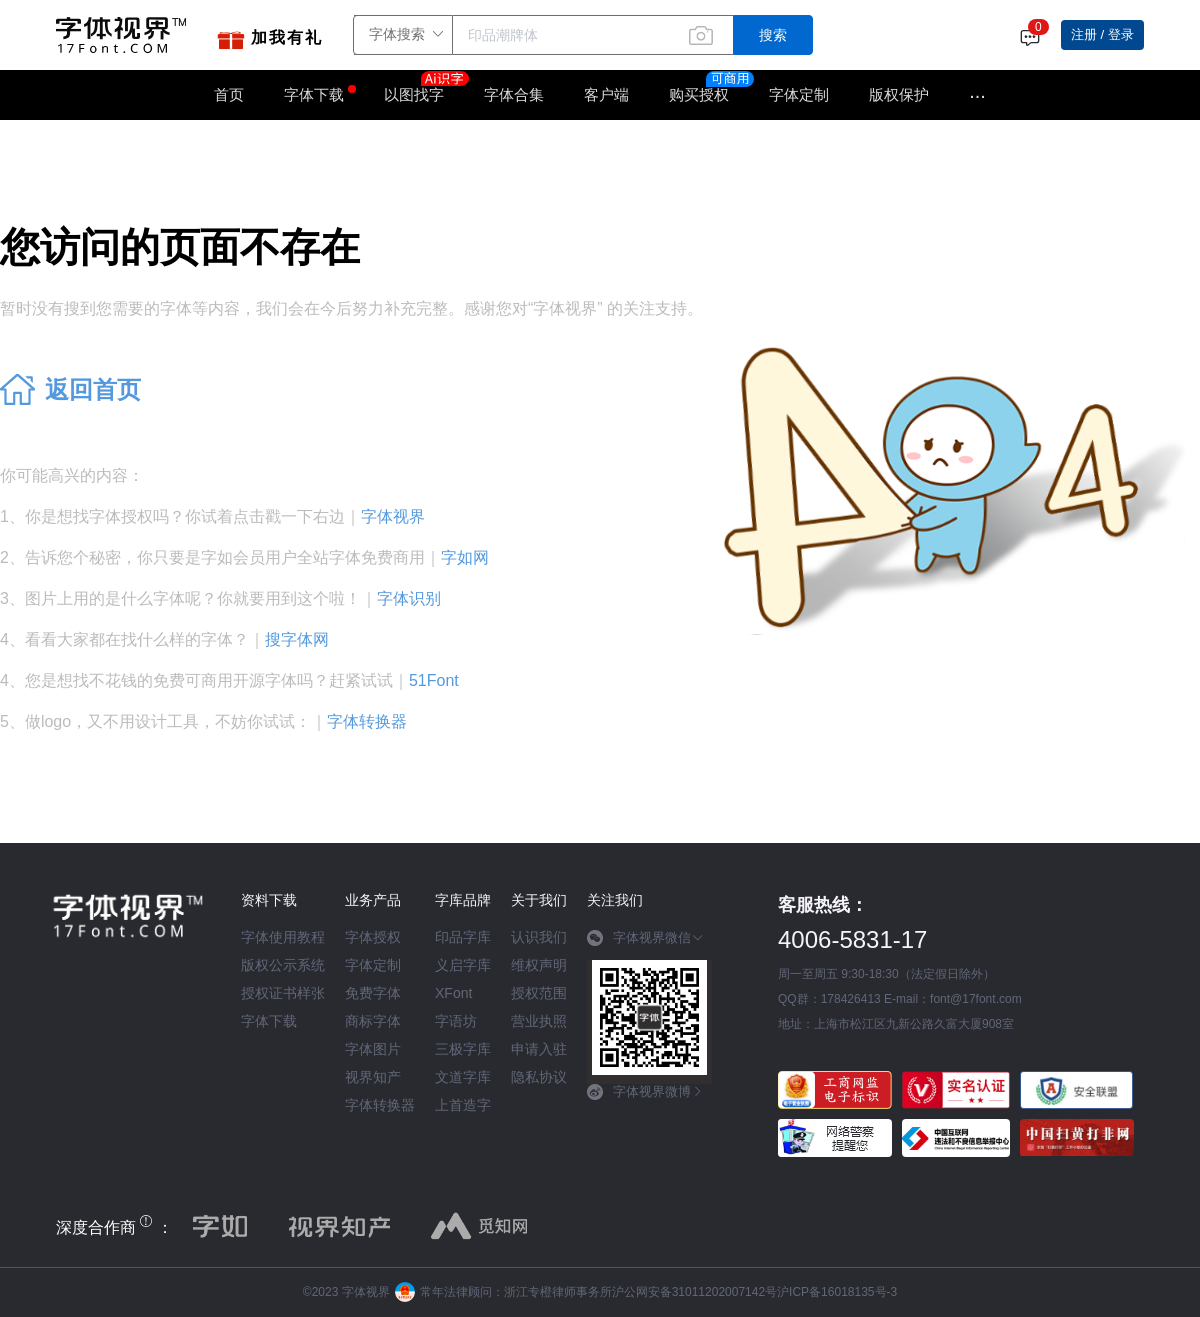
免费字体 (373, 993)
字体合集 (514, 94)
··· (977, 95)
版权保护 (899, 94)
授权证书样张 (283, 993)
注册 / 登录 (1102, 34)
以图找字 (424, 88)
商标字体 (373, 1021)
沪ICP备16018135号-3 (837, 1292)
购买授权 (699, 94)
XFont (453, 993)
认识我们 (539, 937)
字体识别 (409, 598)
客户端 (606, 94)
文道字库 (463, 1077)
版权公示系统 (283, 965)
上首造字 (463, 1105)
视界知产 (373, 1077)
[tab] (649, 945)
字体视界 (393, 516)
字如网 (465, 557)
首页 (229, 94)
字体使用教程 (283, 937)
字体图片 (373, 1049)
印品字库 (463, 937)
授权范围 (539, 993)
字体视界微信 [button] (645, 938)
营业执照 (539, 1021)
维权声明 (539, 965)
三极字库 (463, 1049)
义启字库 (463, 965)
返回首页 (93, 389)
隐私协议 (539, 1077)
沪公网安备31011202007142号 (694, 1292)
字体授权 (373, 937)
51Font (434, 680)
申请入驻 (539, 1049)
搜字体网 (297, 639)
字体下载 (314, 94)
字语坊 (456, 1021)
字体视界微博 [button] (645, 1092)
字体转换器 (367, 721)
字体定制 (799, 94)
